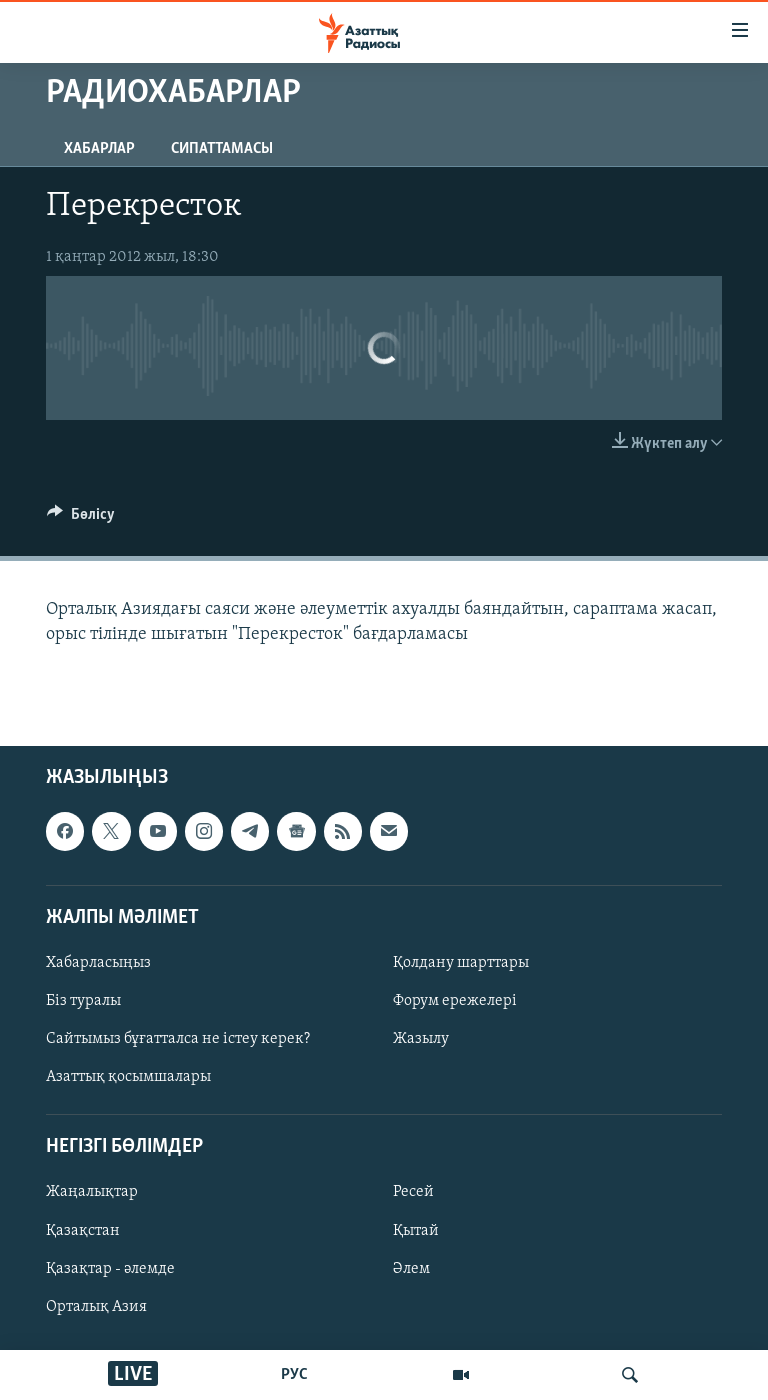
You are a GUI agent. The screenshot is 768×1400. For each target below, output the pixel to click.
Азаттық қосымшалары (128, 1077)
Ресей (413, 1192)
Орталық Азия (96, 1306)
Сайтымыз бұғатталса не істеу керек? (178, 1039)
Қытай (416, 1230)
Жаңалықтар (92, 1192)
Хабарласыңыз (98, 962)
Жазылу (421, 1039)
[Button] (81, 519)
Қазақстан (83, 1230)
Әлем (411, 1268)
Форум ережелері (455, 1001)
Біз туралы (83, 1001)
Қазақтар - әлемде (110, 1268)
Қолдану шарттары (461, 962)
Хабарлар (99, 149)
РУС (294, 1375)
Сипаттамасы (222, 149)
